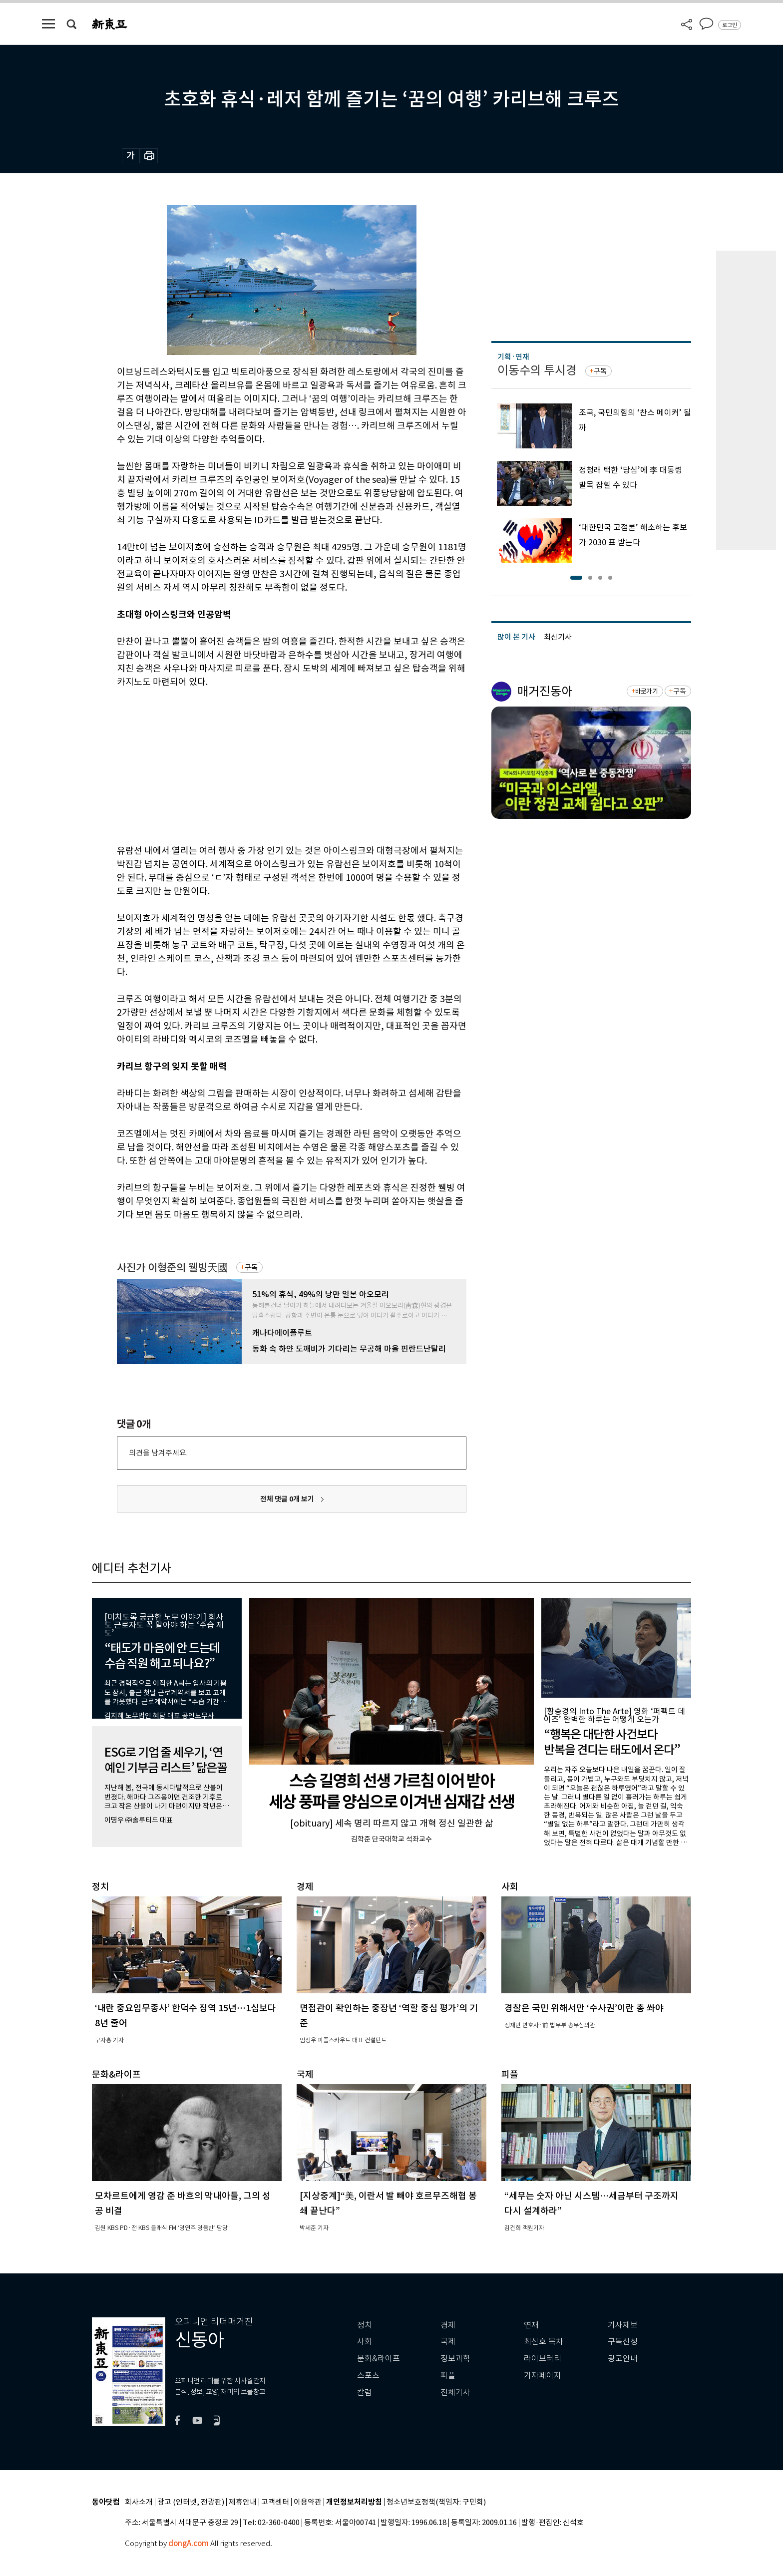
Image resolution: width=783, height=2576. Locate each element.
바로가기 (646, 691)
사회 (364, 2341)
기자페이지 (542, 2375)
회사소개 (139, 2502)
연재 (531, 2325)
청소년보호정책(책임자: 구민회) (436, 2502)
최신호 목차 (543, 2341)
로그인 (729, 24)
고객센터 (275, 2502)
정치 (364, 2325)
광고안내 (623, 2358)
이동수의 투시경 (537, 370)
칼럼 (364, 2392)
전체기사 (455, 2392)
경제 (447, 2325)
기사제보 (623, 2325)
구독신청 (623, 2341)
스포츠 (368, 2375)
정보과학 (455, 2358)
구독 (251, 1267)
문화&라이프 (378, 2358)
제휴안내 (243, 2502)
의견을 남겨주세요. (158, 1453)
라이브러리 (542, 2358)
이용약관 (308, 2502)
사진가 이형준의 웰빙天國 (172, 1267)
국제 (447, 2341)
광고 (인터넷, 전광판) (190, 2502)
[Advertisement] (266, 764)
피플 (447, 2375)
